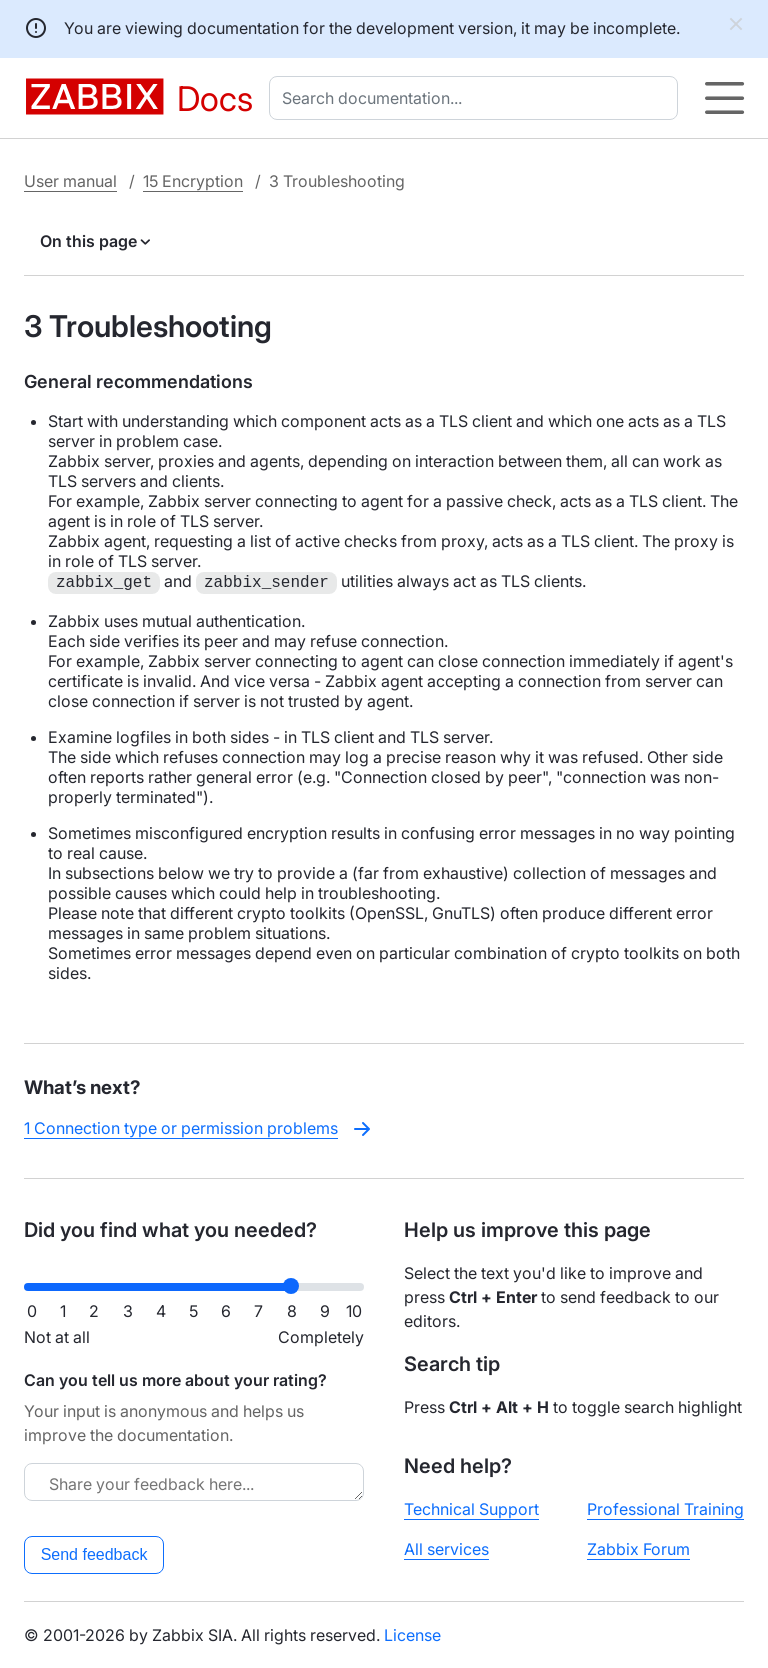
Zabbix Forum (638, 1549)
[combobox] (477, 98)
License (412, 1635)
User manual (70, 181)
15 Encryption (193, 181)
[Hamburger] (724, 98)
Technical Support (471, 1509)
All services (446, 1549)
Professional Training (665, 1509)
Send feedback (94, 1554)
